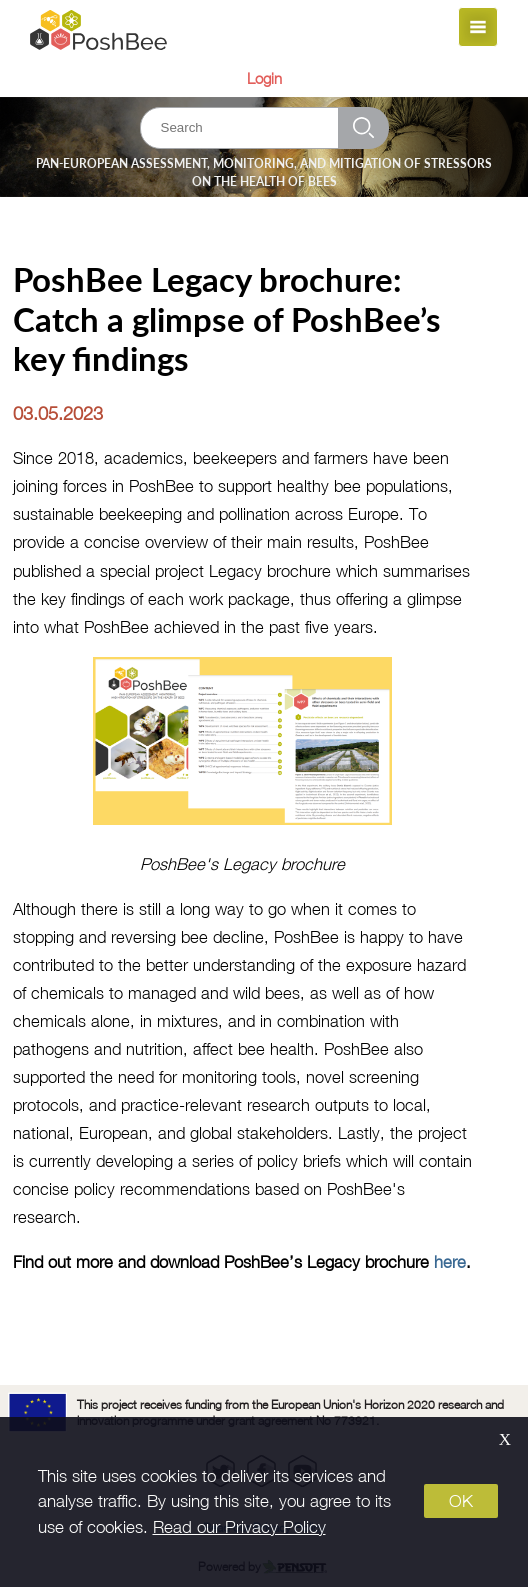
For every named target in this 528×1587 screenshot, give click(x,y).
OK (461, 1501)
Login (264, 78)
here (450, 1261)
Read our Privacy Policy (239, 1527)
